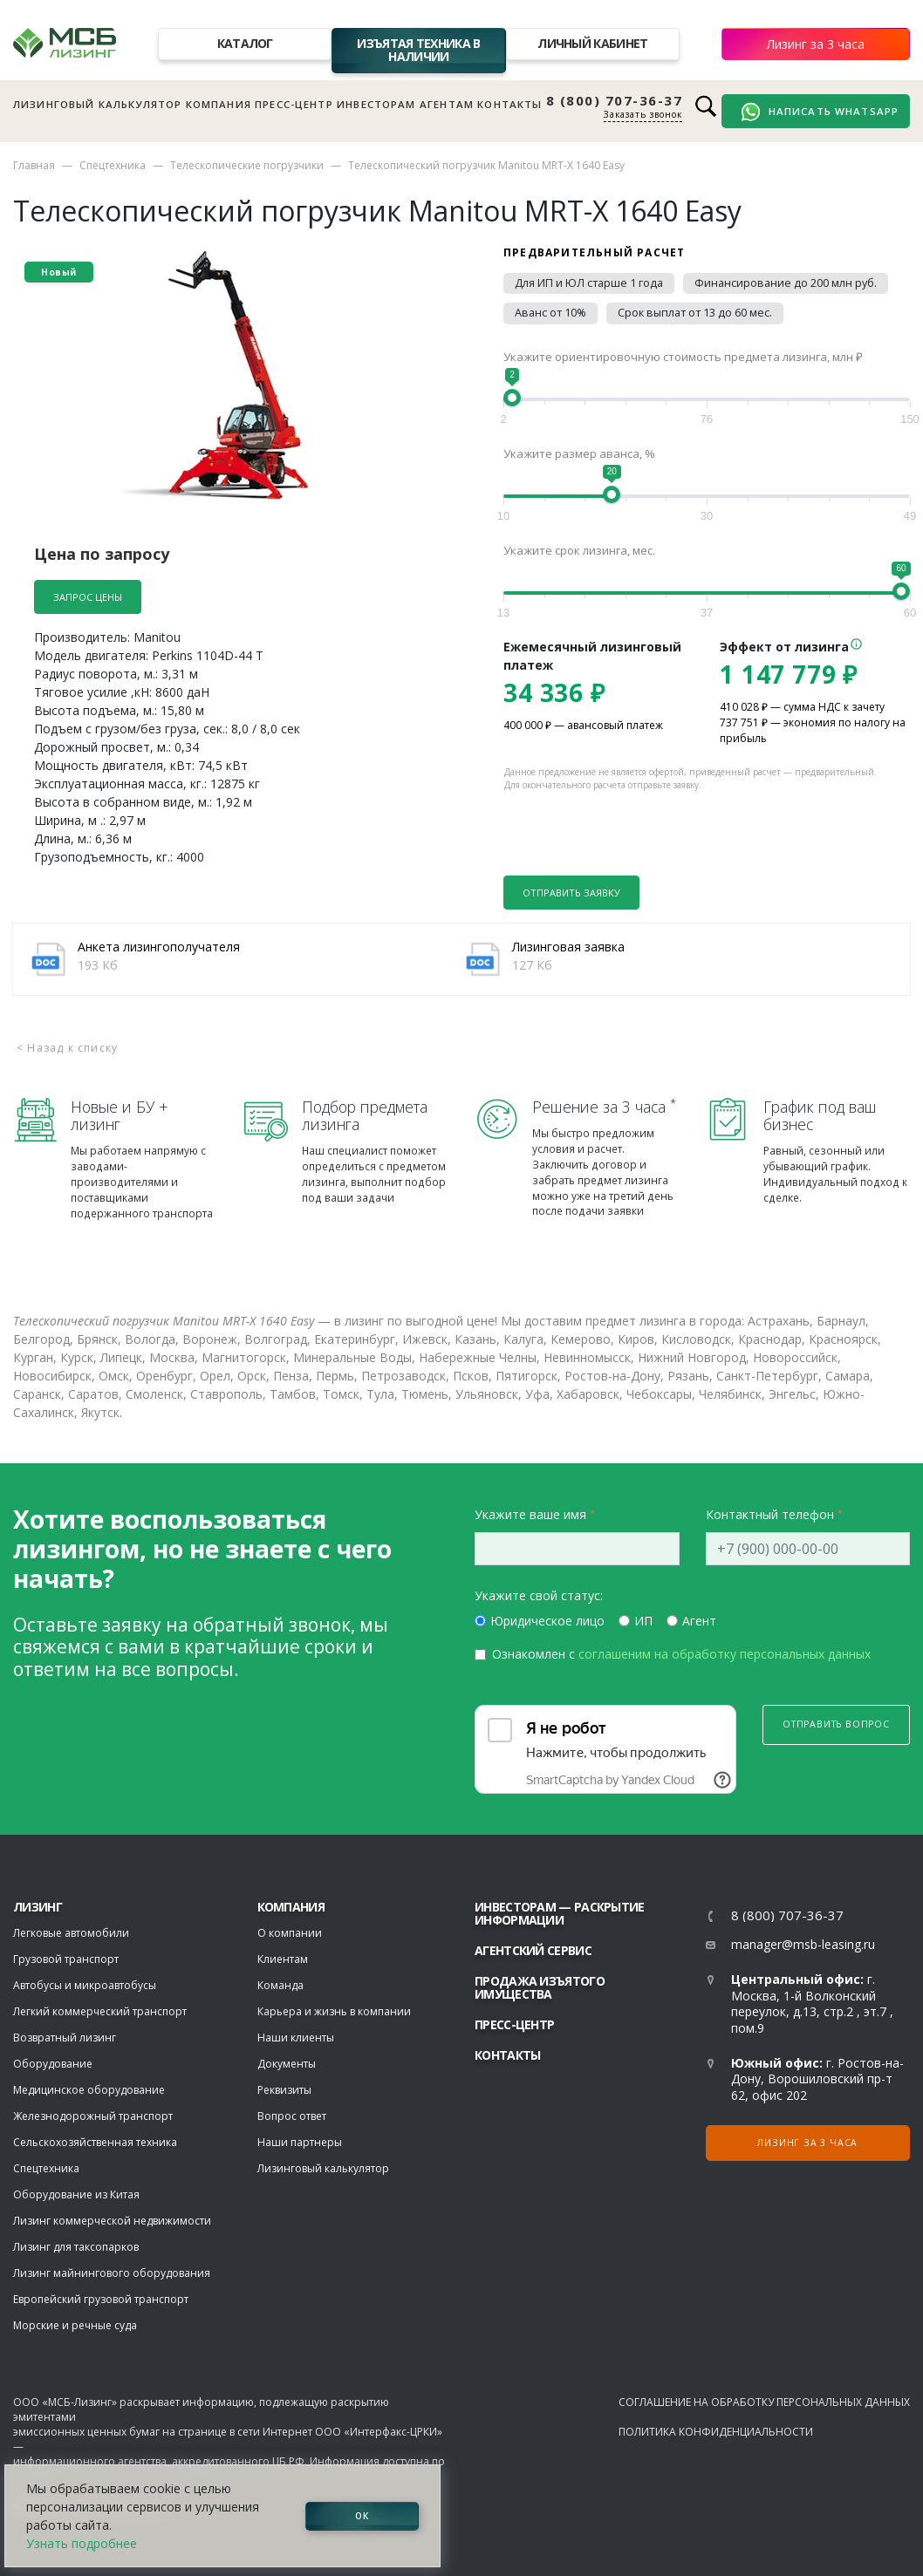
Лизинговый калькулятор (97, 104)
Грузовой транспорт (66, 1959)
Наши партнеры (299, 2142)
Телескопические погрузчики (247, 165)
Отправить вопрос (836, 1724)
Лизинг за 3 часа (816, 44)
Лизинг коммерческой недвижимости (112, 2220)
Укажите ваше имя (530, 1514)
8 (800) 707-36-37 (614, 100)
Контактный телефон (770, 1514)
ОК (362, 2516)
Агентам (447, 104)
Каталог (245, 43)
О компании (289, 1932)
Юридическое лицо (547, 1620)
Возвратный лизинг (64, 2037)
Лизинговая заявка (568, 946)
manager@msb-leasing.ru (803, 1944)
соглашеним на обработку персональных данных (724, 1654)
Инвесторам (376, 104)
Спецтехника (112, 165)
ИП (643, 1620)
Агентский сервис (533, 1950)
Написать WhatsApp (819, 112)
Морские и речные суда (75, 2325)
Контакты (509, 104)
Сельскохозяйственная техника (95, 2142)
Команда (280, 1985)
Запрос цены (87, 596)
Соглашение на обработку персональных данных (764, 2402)
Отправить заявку (571, 892)
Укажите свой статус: (539, 1595)
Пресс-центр (294, 104)
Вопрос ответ (291, 2116)
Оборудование (52, 2063)
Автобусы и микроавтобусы (84, 1985)
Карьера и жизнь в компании (334, 2011)
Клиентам (282, 1959)
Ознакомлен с (681, 1654)
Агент (699, 1620)
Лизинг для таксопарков (76, 2246)
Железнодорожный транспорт (93, 2116)
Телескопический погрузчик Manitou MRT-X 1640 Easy (486, 165)
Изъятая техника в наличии (418, 50)
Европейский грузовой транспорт (100, 2299)
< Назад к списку (67, 1047)
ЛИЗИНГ (37, 1906)
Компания (218, 104)
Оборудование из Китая (76, 2194)
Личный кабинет (592, 43)
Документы (286, 2063)
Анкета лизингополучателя (159, 946)
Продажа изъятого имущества (540, 1987)
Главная (34, 165)
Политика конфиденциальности (716, 2431)
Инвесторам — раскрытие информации (560, 1913)
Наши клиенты (295, 2037)
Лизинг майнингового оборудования (111, 2273)
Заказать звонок (643, 114)
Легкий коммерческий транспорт (100, 2011)
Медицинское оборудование (89, 2089)
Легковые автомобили (71, 1932)
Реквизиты (284, 2089)
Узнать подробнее (81, 2543)
